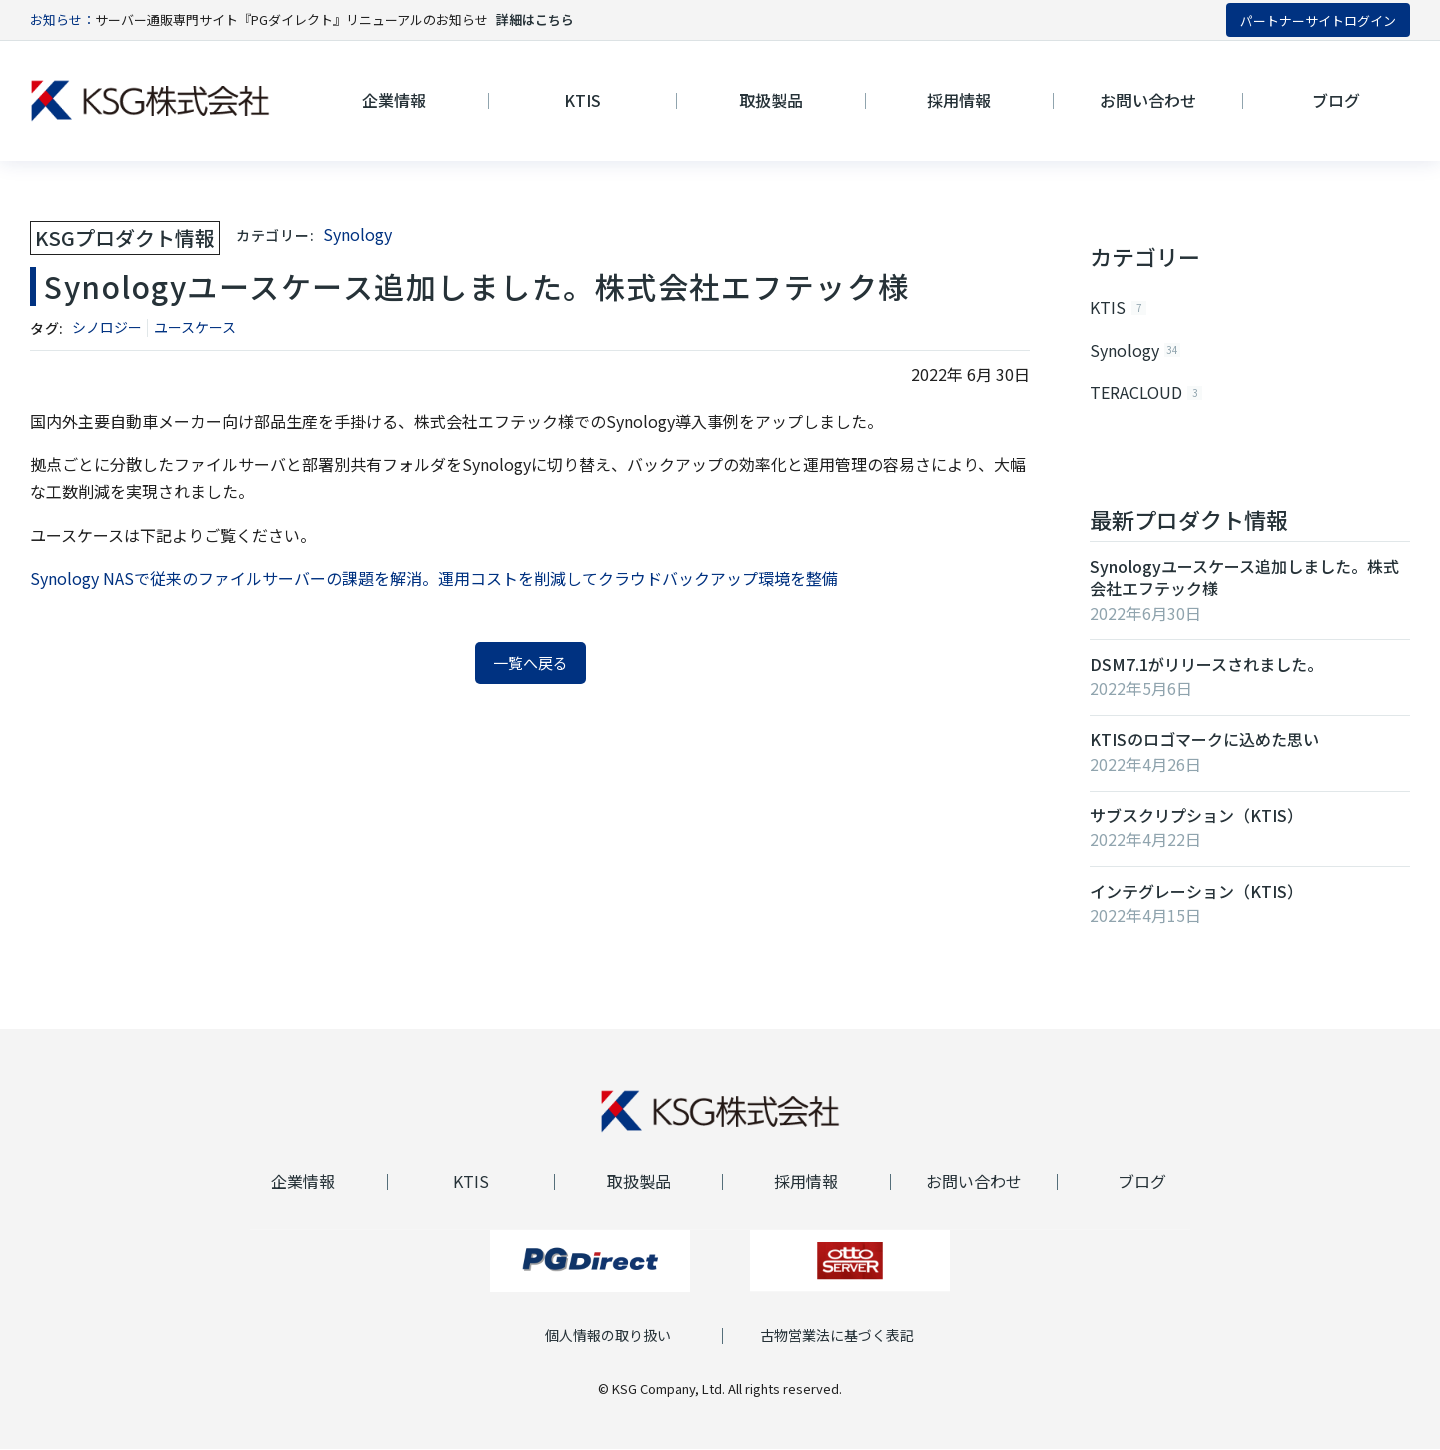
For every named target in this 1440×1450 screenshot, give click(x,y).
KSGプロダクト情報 (125, 237)
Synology (357, 234)
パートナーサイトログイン (1318, 20)
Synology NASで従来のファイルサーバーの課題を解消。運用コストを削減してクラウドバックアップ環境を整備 (434, 578)
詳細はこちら (535, 19)
